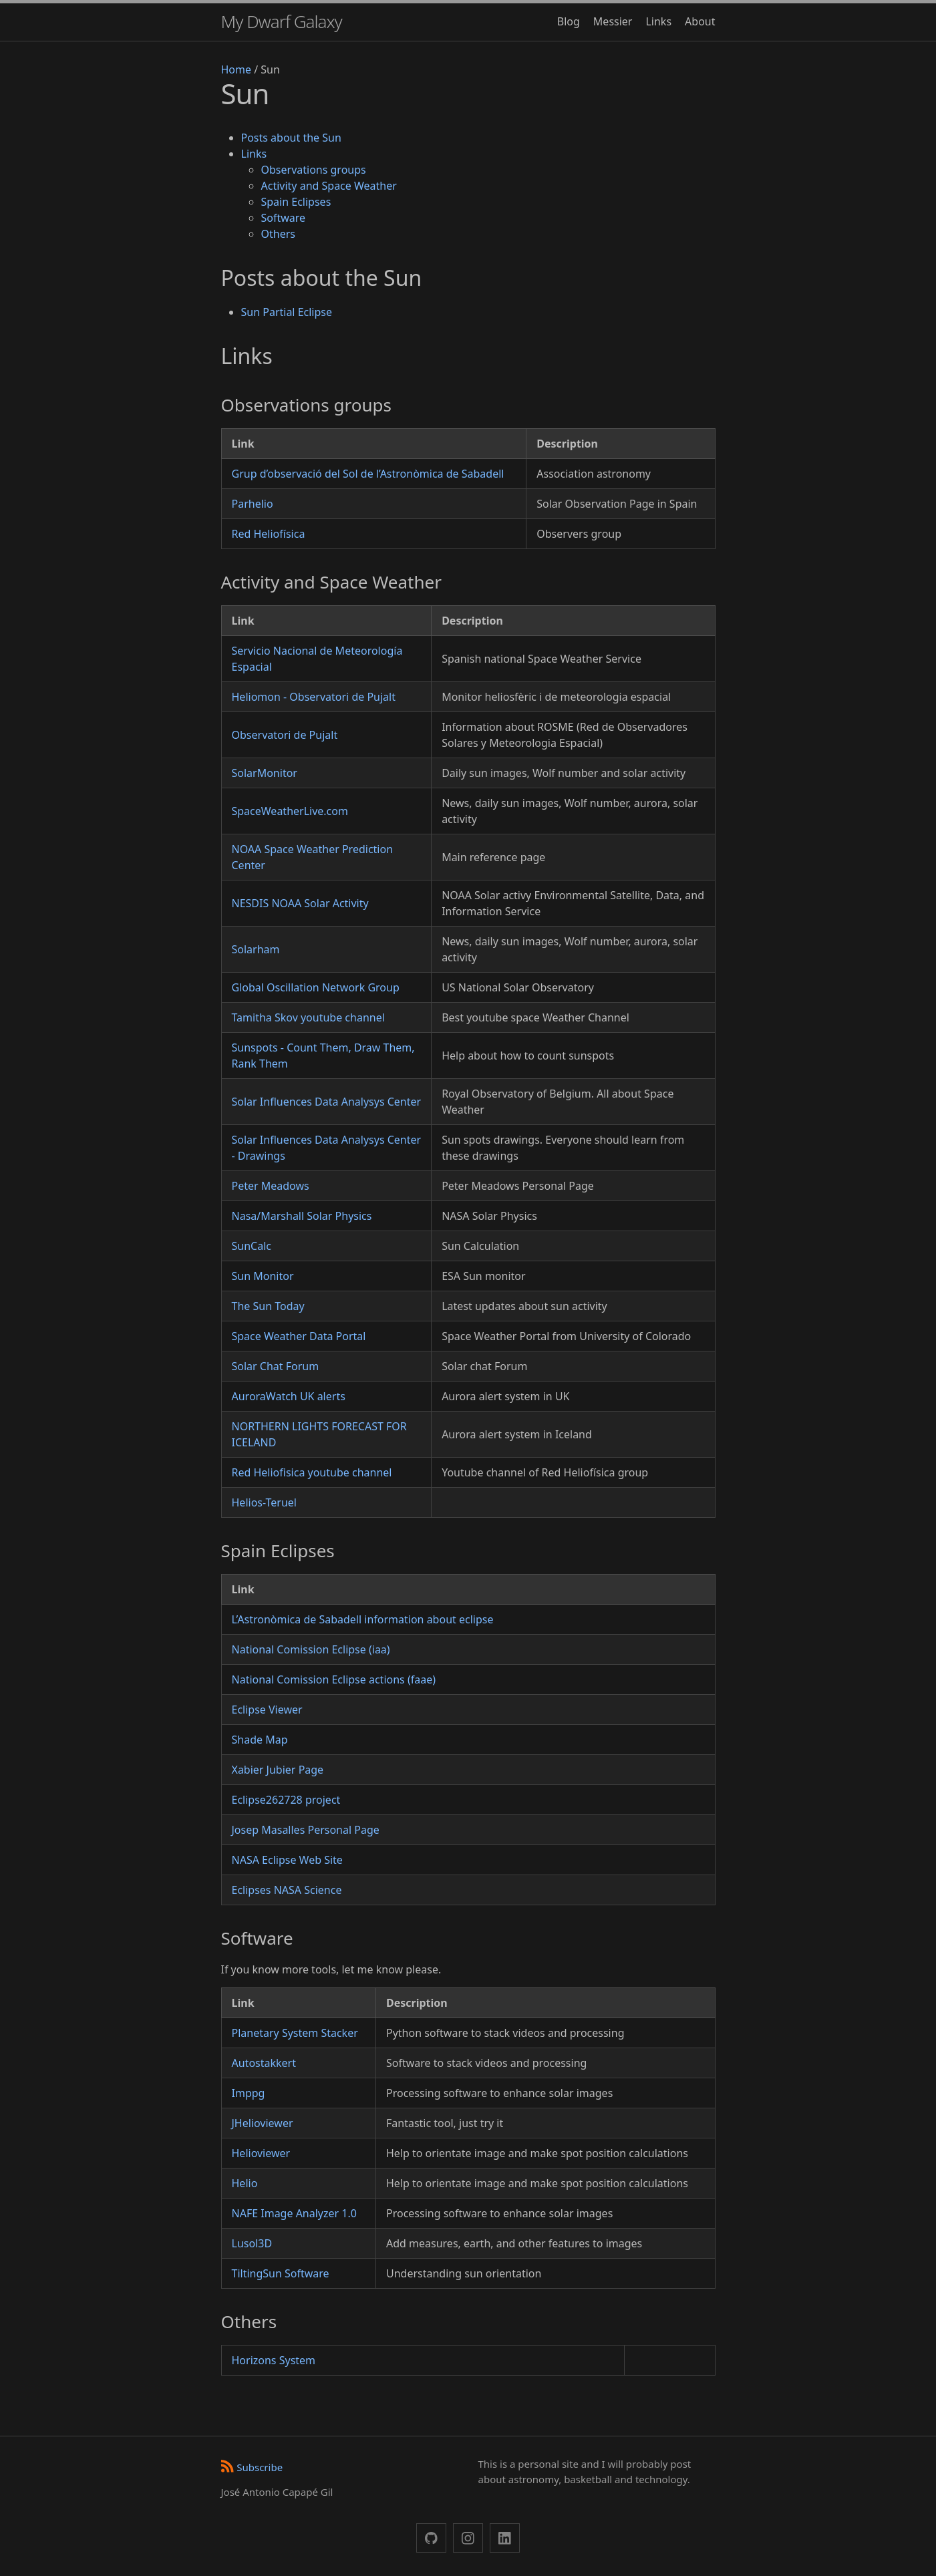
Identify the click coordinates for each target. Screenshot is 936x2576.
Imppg (248, 2093)
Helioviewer (261, 2153)
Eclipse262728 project (286, 1799)
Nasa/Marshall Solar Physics (302, 1216)
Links (658, 21)
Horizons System (274, 2360)
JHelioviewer (262, 2123)
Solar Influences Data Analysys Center (327, 1101)
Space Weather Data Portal (299, 1336)
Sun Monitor (263, 1276)
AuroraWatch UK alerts (288, 1396)
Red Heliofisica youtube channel (312, 1472)
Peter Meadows (270, 1185)
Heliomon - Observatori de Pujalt (314, 696)
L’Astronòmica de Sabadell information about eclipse (363, 1619)
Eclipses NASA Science (287, 1890)
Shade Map (260, 1739)
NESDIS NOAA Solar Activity (300, 903)
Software (283, 217)
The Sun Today (268, 1306)
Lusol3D (252, 2243)
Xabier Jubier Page (278, 1769)
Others (278, 233)
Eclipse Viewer (267, 1709)
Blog (568, 21)
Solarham (256, 949)
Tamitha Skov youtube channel (308, 1017)
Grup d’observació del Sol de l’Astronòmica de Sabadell (368, 473)
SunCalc (251, 1246)
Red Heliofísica (268, 533)
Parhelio (252, 503)
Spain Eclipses (296, 201)
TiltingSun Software (280, 2273)
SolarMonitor (264, 773)
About (700, 21)
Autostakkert (264, 2063)
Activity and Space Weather (329, 185)
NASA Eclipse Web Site (287, 1860)
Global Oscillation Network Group (316, 987)
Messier (613, 21)
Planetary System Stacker (295, 2033)
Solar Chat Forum (275, 1366)
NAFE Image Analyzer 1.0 (294, 2213)
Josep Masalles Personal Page (305, 1829)
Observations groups (313, 169)
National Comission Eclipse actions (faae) (334, 1679)
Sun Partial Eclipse (287, 312)
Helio (245, 2183)
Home (236, 69)
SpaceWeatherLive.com (290, 811)
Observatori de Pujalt (285, 735)
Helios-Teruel (264, 1502)
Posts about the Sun (291, 137)
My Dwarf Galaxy (281, 21)
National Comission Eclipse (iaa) (311, 1649)
